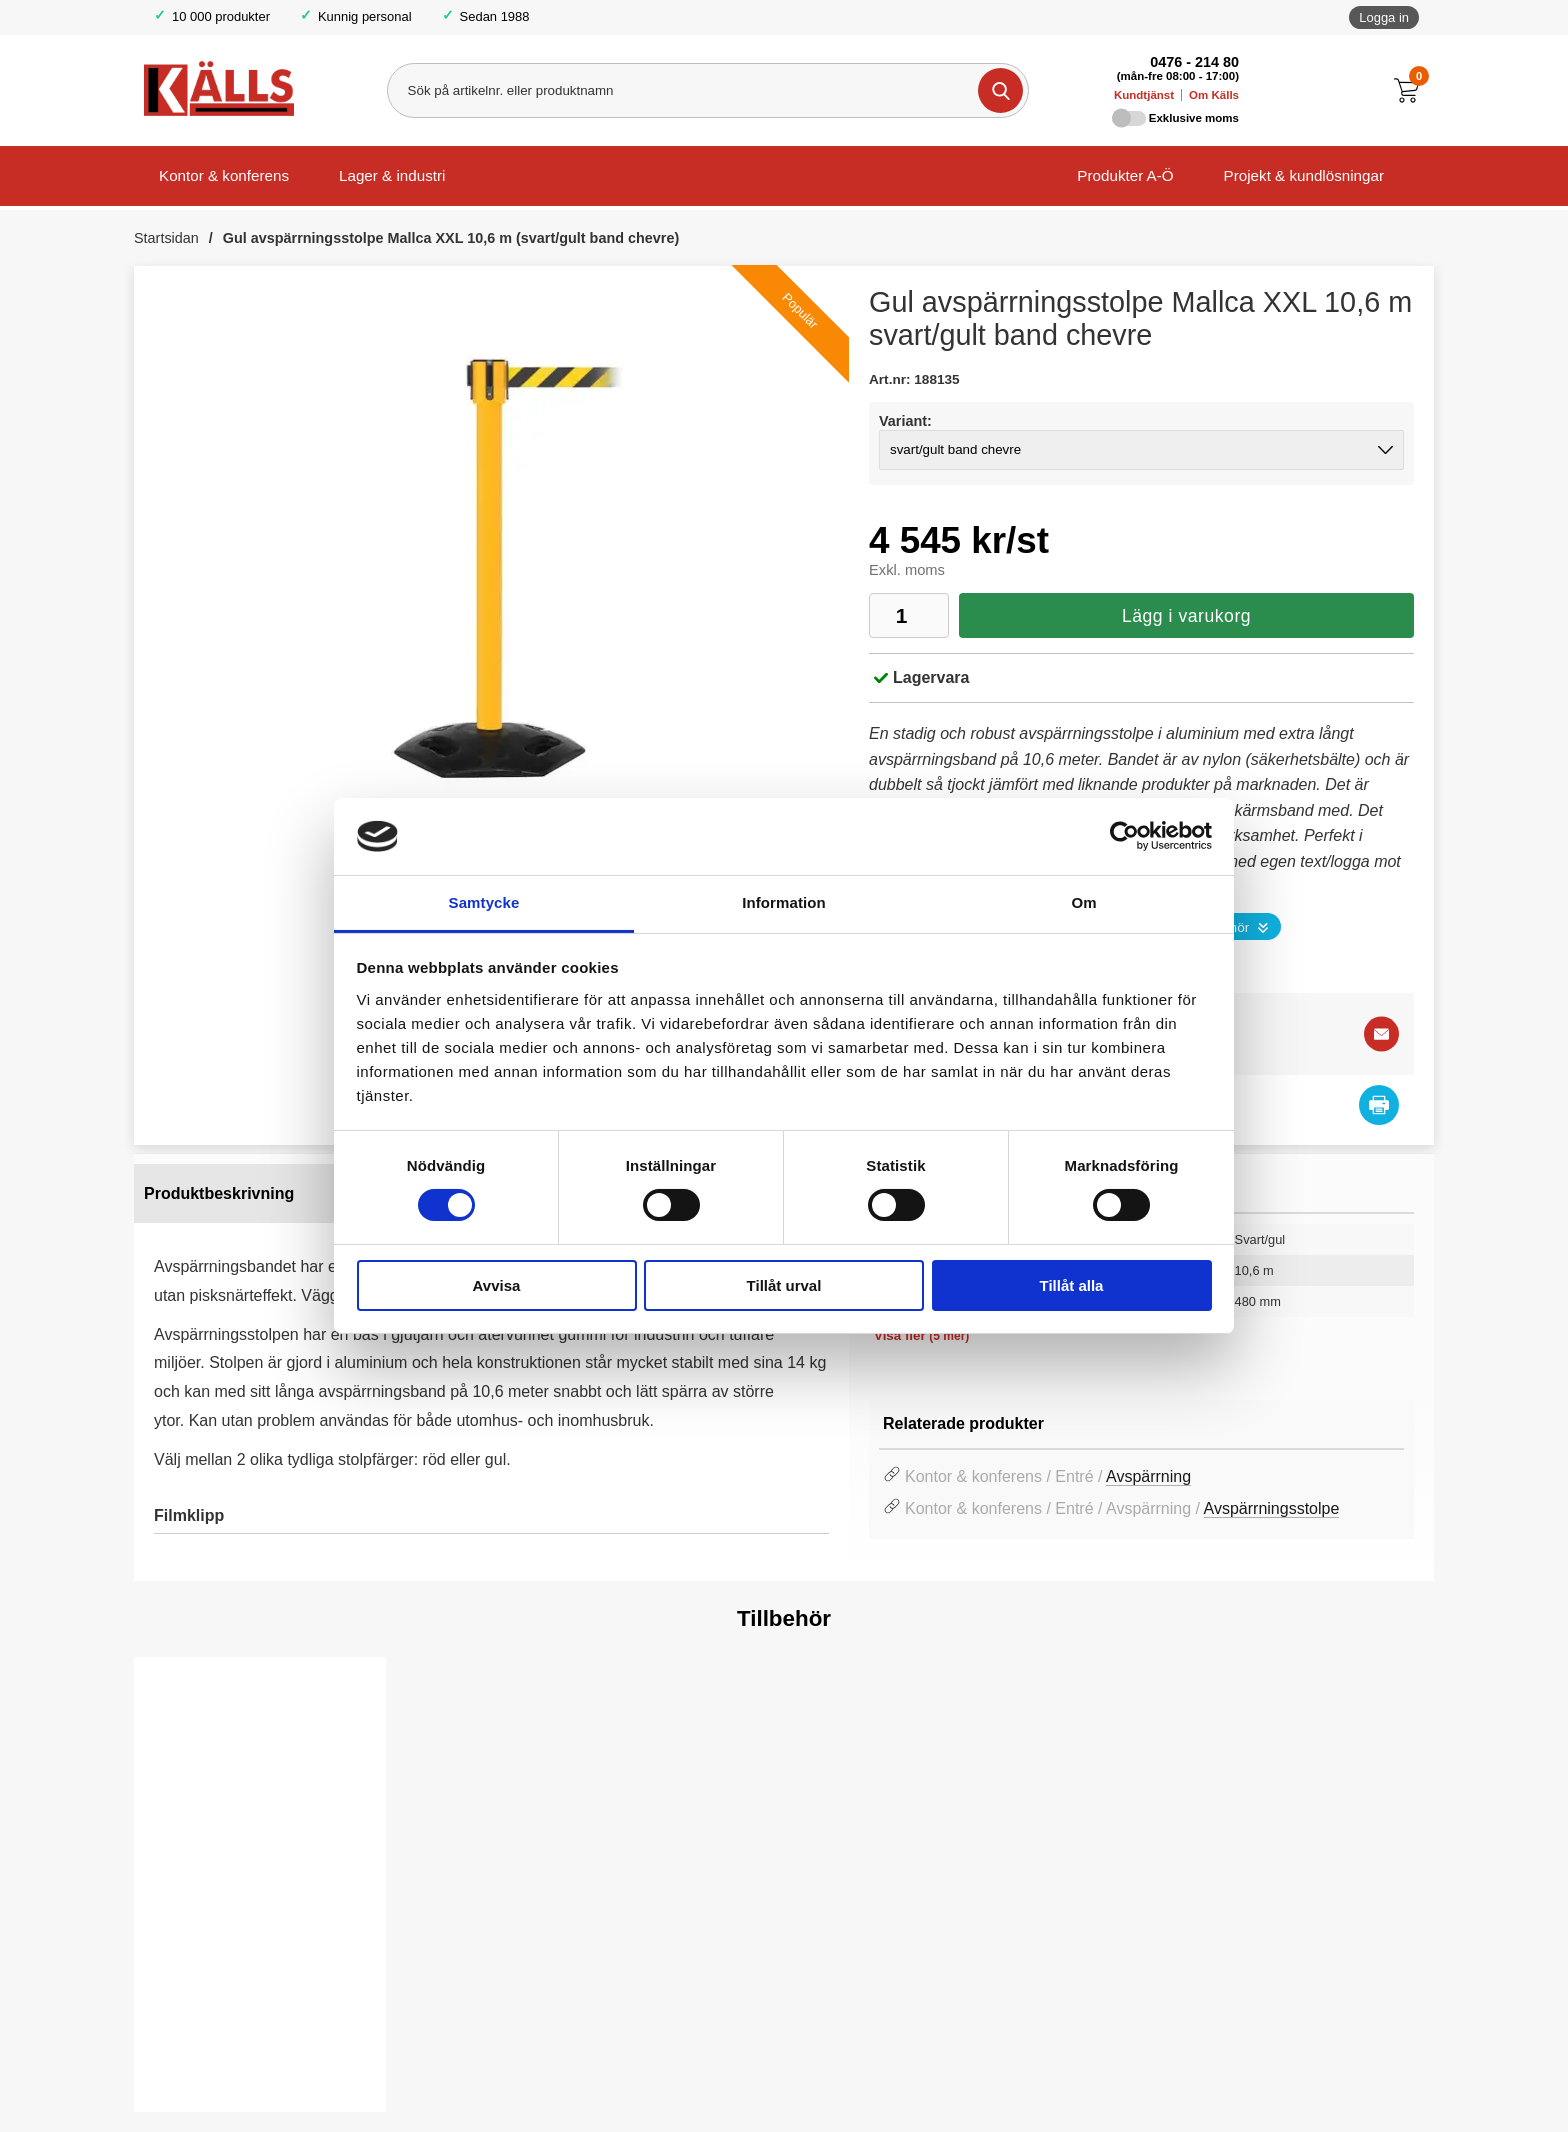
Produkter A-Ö (1125, 175)
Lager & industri (392, 175)
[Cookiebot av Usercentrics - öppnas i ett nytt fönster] (1124, 836)
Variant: (905, 421)
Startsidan (166, 238)
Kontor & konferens (224, 175)
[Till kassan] (1411, 90)
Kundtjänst (1144, 95)
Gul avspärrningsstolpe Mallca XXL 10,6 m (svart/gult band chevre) (451, 238)
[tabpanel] (491, 1367)
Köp (185, 2063)
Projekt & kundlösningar (1304, 175)
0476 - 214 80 (1194, 62)
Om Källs (1214, 95)
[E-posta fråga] (1381, 1033)
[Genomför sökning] (999, 90)
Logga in (1384, 17)
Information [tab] (784, 902)
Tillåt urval (784, 1285)
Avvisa (497, 1285)
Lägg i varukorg (1186, 616)
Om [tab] (1083, 902)
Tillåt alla (1072, 1285)
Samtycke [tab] (484, 902)
